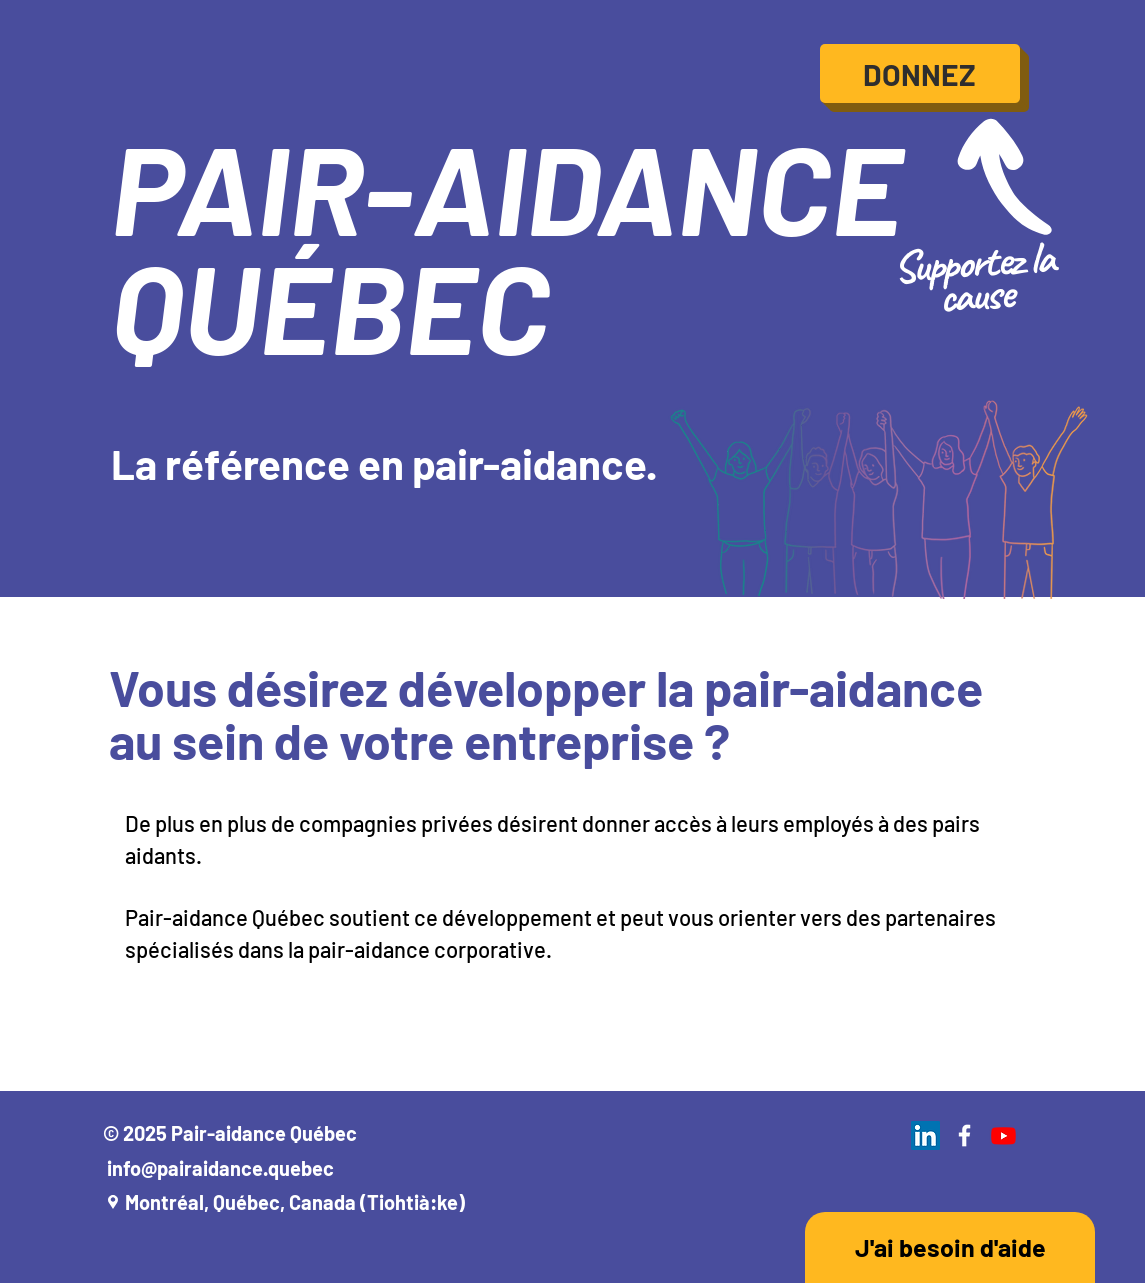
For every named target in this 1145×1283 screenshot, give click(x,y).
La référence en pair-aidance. (384, 463)
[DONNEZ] (920, 73)
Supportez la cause (972, 277)
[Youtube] (1003, 1135)
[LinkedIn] (925, 1135)
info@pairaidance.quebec (220, 1168)
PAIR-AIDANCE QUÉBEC (506, 245)
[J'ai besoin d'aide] (950, 1247)
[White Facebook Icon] (964, 1135)
